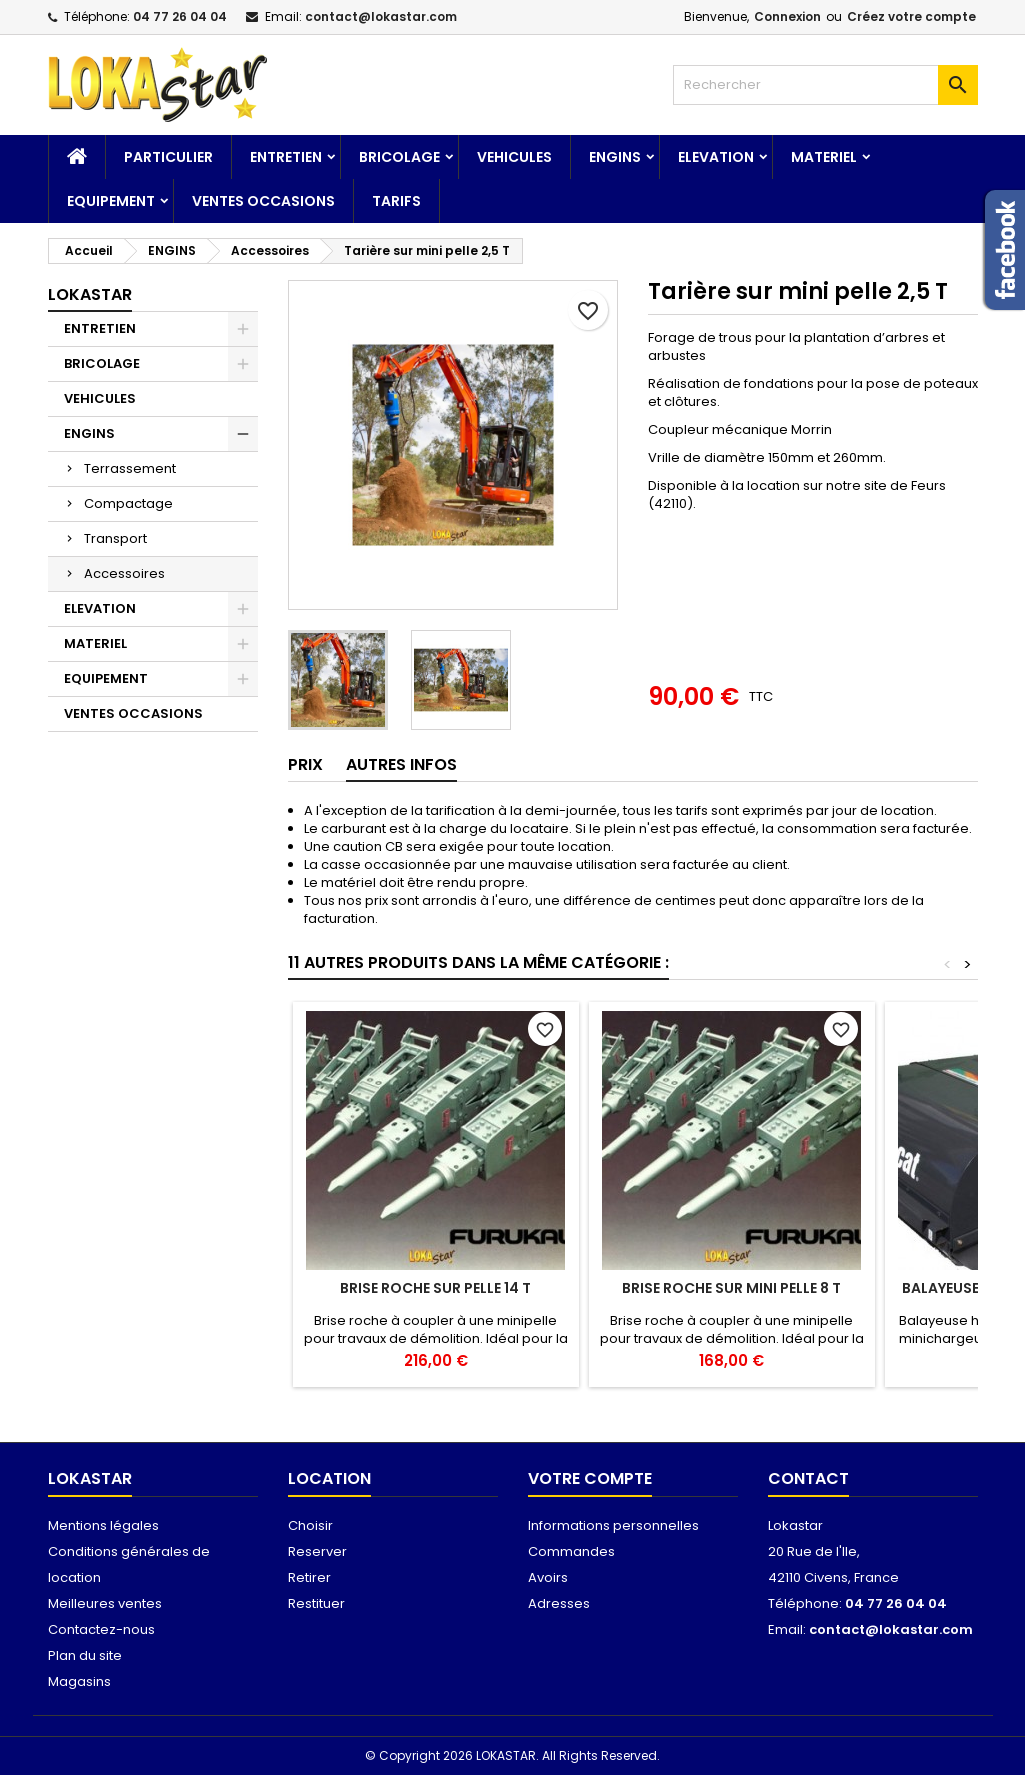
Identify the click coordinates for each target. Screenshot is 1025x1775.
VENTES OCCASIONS (263, 201)
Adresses (559, 1603)
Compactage (128, 503)
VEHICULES (514, 157)
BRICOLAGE (399, 157)
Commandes (571, 1551)
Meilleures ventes (105, 1603)
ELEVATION (716, 157)
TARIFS (396, 201)
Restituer (316, 1603)
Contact (808, 1478)
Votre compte (590, 1478)
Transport (115, 538)
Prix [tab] (305, 764)
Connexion (787, 16)
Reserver (317, 1551)
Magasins (79, 1681)
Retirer (309, 1577)
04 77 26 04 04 (180, 16)
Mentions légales (103, 1525)
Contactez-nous (101, 1629)
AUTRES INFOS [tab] (401, 764)
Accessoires (124, 573)
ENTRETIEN (286, 157)
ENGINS (615, 157)
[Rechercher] (825, 85)
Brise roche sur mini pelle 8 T (731, 1288)
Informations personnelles (613, 1525)
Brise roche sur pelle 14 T (435, 1288)
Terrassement (130, 468)
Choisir (310, 1525)
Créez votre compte (911, 16)
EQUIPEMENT (111, 201)
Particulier (168, 157)
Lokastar (90, 294)
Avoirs (548, 1577)
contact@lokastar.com (381, 16)
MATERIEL (824, 157)
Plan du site (85, 1655)
